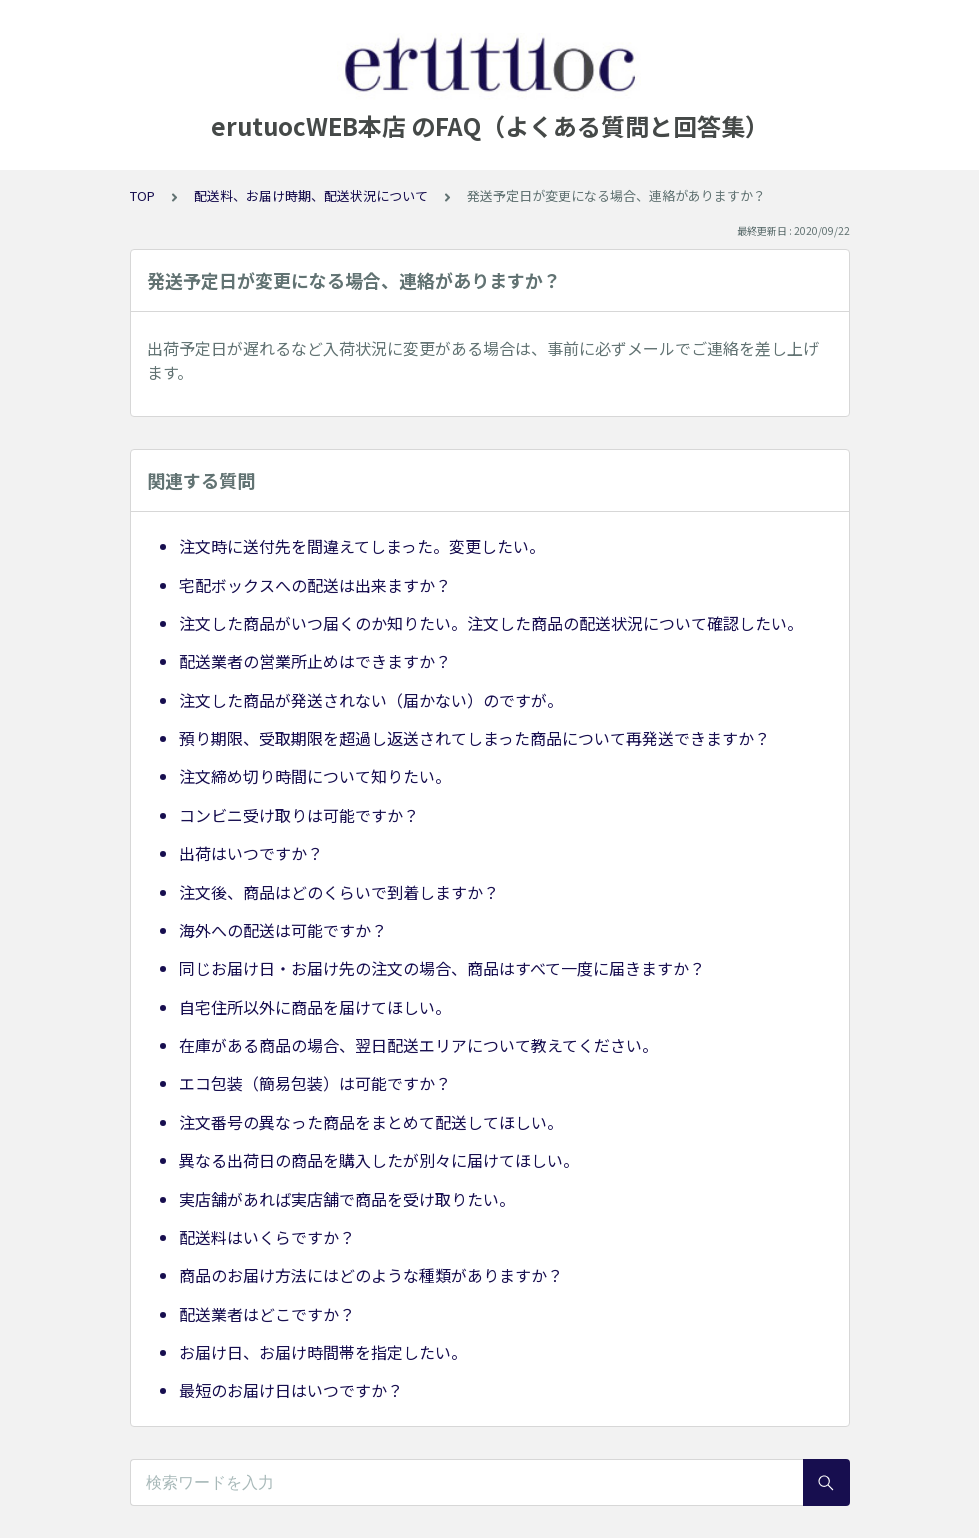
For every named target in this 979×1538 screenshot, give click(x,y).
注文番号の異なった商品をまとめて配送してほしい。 (371, 1122)
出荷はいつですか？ (251, 853)
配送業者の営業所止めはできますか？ (315, 661)
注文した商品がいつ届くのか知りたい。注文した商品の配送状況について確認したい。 (491, 623)
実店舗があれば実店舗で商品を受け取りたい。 (347, 1199)
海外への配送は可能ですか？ (283, 930)
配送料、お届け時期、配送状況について (311, 195)
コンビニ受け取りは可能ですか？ (299, 815)
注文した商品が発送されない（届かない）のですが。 (371, 700)
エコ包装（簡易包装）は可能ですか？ (315, 1083)
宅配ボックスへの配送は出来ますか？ (315, 585)
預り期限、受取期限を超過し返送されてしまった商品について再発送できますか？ (474, 738)
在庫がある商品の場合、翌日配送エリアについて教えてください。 (418, 1045)
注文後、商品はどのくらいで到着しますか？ (339, 892)
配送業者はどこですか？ (267, 1314)
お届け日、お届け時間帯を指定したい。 (323, 1352)
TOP (142, 195)
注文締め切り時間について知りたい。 (315, 776)
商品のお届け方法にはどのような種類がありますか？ (371, 1275)
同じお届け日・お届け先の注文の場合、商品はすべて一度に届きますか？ (442, 968)
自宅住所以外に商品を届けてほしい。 (315, 1007)
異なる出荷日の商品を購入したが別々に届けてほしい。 (379, 1160)
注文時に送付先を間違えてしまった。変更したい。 (362, 546)
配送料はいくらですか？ (267, 1237)
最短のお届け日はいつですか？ (291, 1390)
